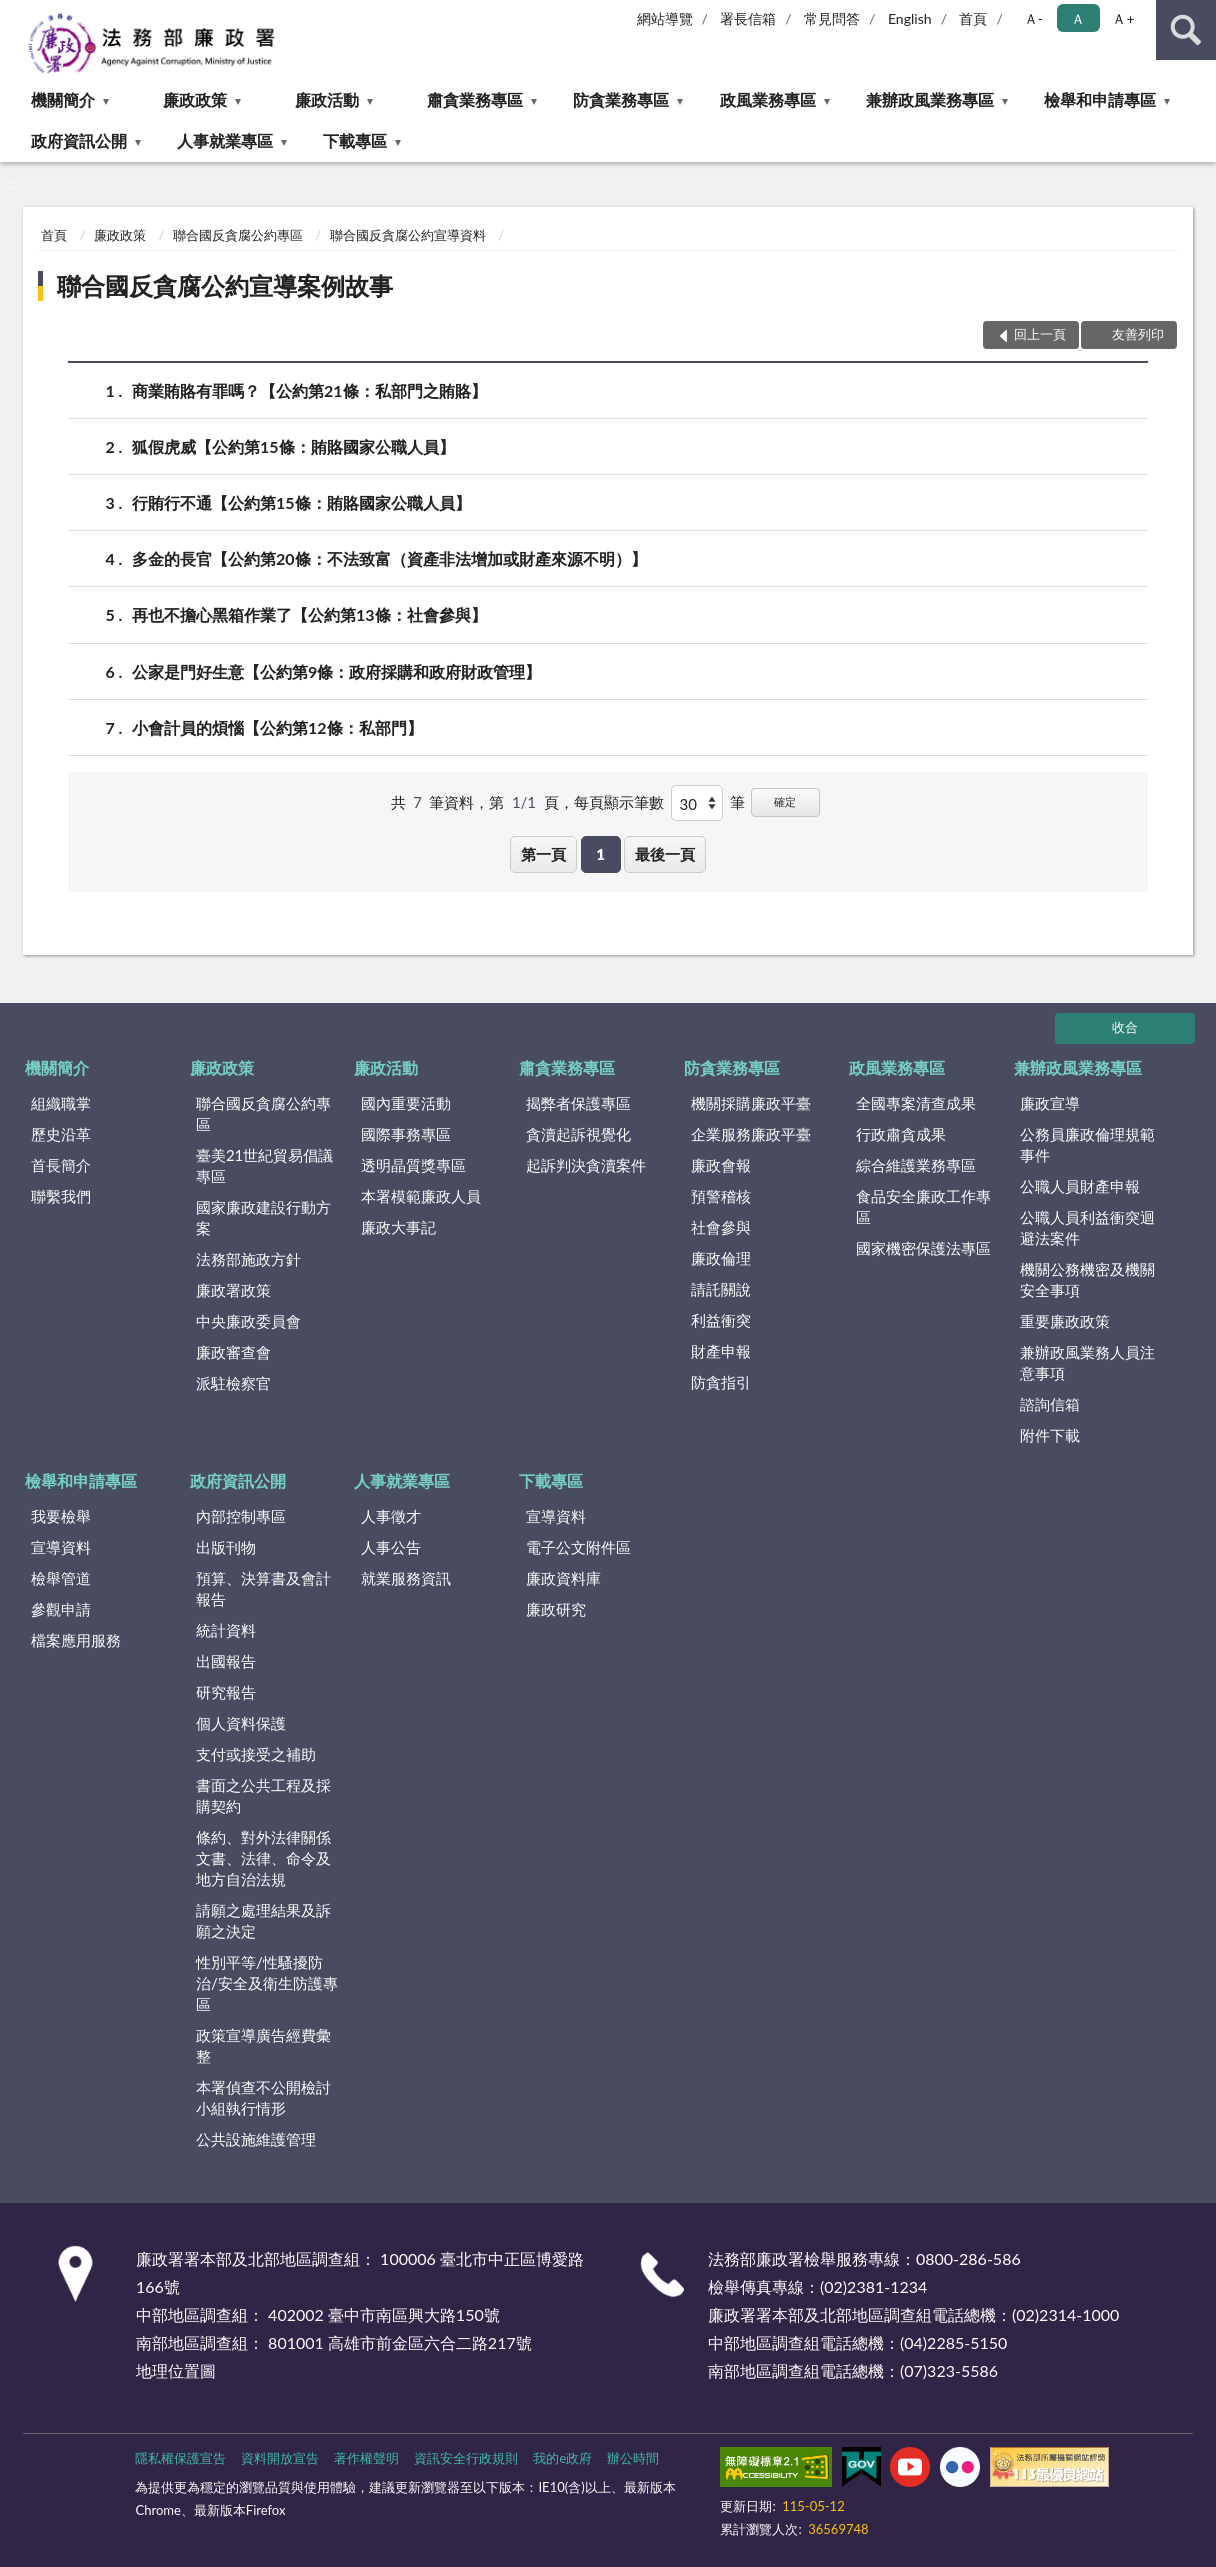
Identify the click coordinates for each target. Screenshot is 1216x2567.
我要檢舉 (61, 1516)
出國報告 (226, 1661)
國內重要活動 (406, 1103)
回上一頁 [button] (1040, 334)
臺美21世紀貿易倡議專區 (264, 1165)
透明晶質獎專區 (413, 1165)
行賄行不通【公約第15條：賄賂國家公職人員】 (301, 502)
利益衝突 (721, 1320)
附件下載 (1050, 1435)
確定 (785, 801)
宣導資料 (61, 1547)
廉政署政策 (233, 1290)
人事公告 (391, 1547)
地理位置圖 (176, 2370)
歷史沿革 (61, 1134)
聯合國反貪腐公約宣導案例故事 (225, 285)
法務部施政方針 (248, 1259)
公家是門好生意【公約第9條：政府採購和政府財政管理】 (336, 671)
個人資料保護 (241, 1723)
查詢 (1186, 30)
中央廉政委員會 (248, 1321)
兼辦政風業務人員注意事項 (1087, 1362)
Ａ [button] (1078, 18)
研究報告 (226, 1692)
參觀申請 (61, 1609)
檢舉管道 (61, 1578)
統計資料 (226, 1630)
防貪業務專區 (621, 99)
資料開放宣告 (280, 2458)
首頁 (973, 18)
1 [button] (600, 854)
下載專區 (355, 140)
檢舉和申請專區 (1100, 99)
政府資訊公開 (79, 140)
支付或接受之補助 (256, 1754)
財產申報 (721, 1351)
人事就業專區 (225, 140)
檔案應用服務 (76, 1640)
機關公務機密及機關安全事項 (1087, 1279)
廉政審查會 (233, 1352)
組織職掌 (61, 1103)
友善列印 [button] (1138, 334)
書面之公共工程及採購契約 (263, 1795)
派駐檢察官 (233, 1383)
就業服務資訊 (406, 1578)
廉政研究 (556, 1609)
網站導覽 (665, 18)
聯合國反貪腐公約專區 (238, 235)
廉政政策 (195, 99)
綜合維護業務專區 (916, 1165)
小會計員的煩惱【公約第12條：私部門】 (277, 727)
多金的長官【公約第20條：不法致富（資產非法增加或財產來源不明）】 (389, 558)
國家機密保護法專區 (923, 1248)
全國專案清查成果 (916, 1103)
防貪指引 (721, 1382)
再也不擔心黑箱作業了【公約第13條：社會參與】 (309, 614)
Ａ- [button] (1033, 18)
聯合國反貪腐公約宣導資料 (408, 235)
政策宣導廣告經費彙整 (263, 2045)
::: (16, 15)
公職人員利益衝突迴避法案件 (1087, 1227)
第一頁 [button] (543, 854)
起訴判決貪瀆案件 (586, 1165)
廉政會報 (721, 1165)
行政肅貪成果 (901, 1134)
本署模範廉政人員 (421, 1196)
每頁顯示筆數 (619, 802)
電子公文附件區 (578, 1547)
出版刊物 (226, 1547)
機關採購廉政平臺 (751, 1103)
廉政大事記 (398, 1227)
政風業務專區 (768, 99)
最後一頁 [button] (665, 854)
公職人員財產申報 (1080, 1186)
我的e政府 (562, 2458)
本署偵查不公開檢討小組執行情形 (263, 2097)
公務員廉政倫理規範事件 (1087, 1144)
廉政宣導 (1050, 1103)
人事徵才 (391, 1516)
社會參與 (721, 1227)
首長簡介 (61, 1165)
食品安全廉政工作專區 (923, 1206)
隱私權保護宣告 (180, 2458)
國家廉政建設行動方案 (263, 1217)
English (910, 18)
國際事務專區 (406, 1134)
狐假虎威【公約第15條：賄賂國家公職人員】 (293, 446)
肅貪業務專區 (475, 99)
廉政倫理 (721, 1258)
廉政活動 (327, 99)
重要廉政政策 (1065, 1321)
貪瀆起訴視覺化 (578, 1134)
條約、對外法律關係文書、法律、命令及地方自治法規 (263, 1858)
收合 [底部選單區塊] (1125, 1027)
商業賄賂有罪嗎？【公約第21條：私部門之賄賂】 (309, 390)
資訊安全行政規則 (466, 2458)
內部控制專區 (241, 1516)
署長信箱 (748, 18)
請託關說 (721, 1289)
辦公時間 (633, 2458)
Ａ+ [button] (1123, 18)
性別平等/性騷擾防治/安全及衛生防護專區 (267, 1983)
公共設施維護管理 (256, 2139)
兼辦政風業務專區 (930, 99)
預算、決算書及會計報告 (263, 1588)
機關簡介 (63, 99)
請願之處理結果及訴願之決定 (263, 1920)
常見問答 (832, 18)
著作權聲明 (366, 2458)
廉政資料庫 (563, 1578)
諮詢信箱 (1050, 1404)
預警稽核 (721, 1196)
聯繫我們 (61, 1196)
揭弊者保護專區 (578, 1103)
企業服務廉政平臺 (751, 1134)
